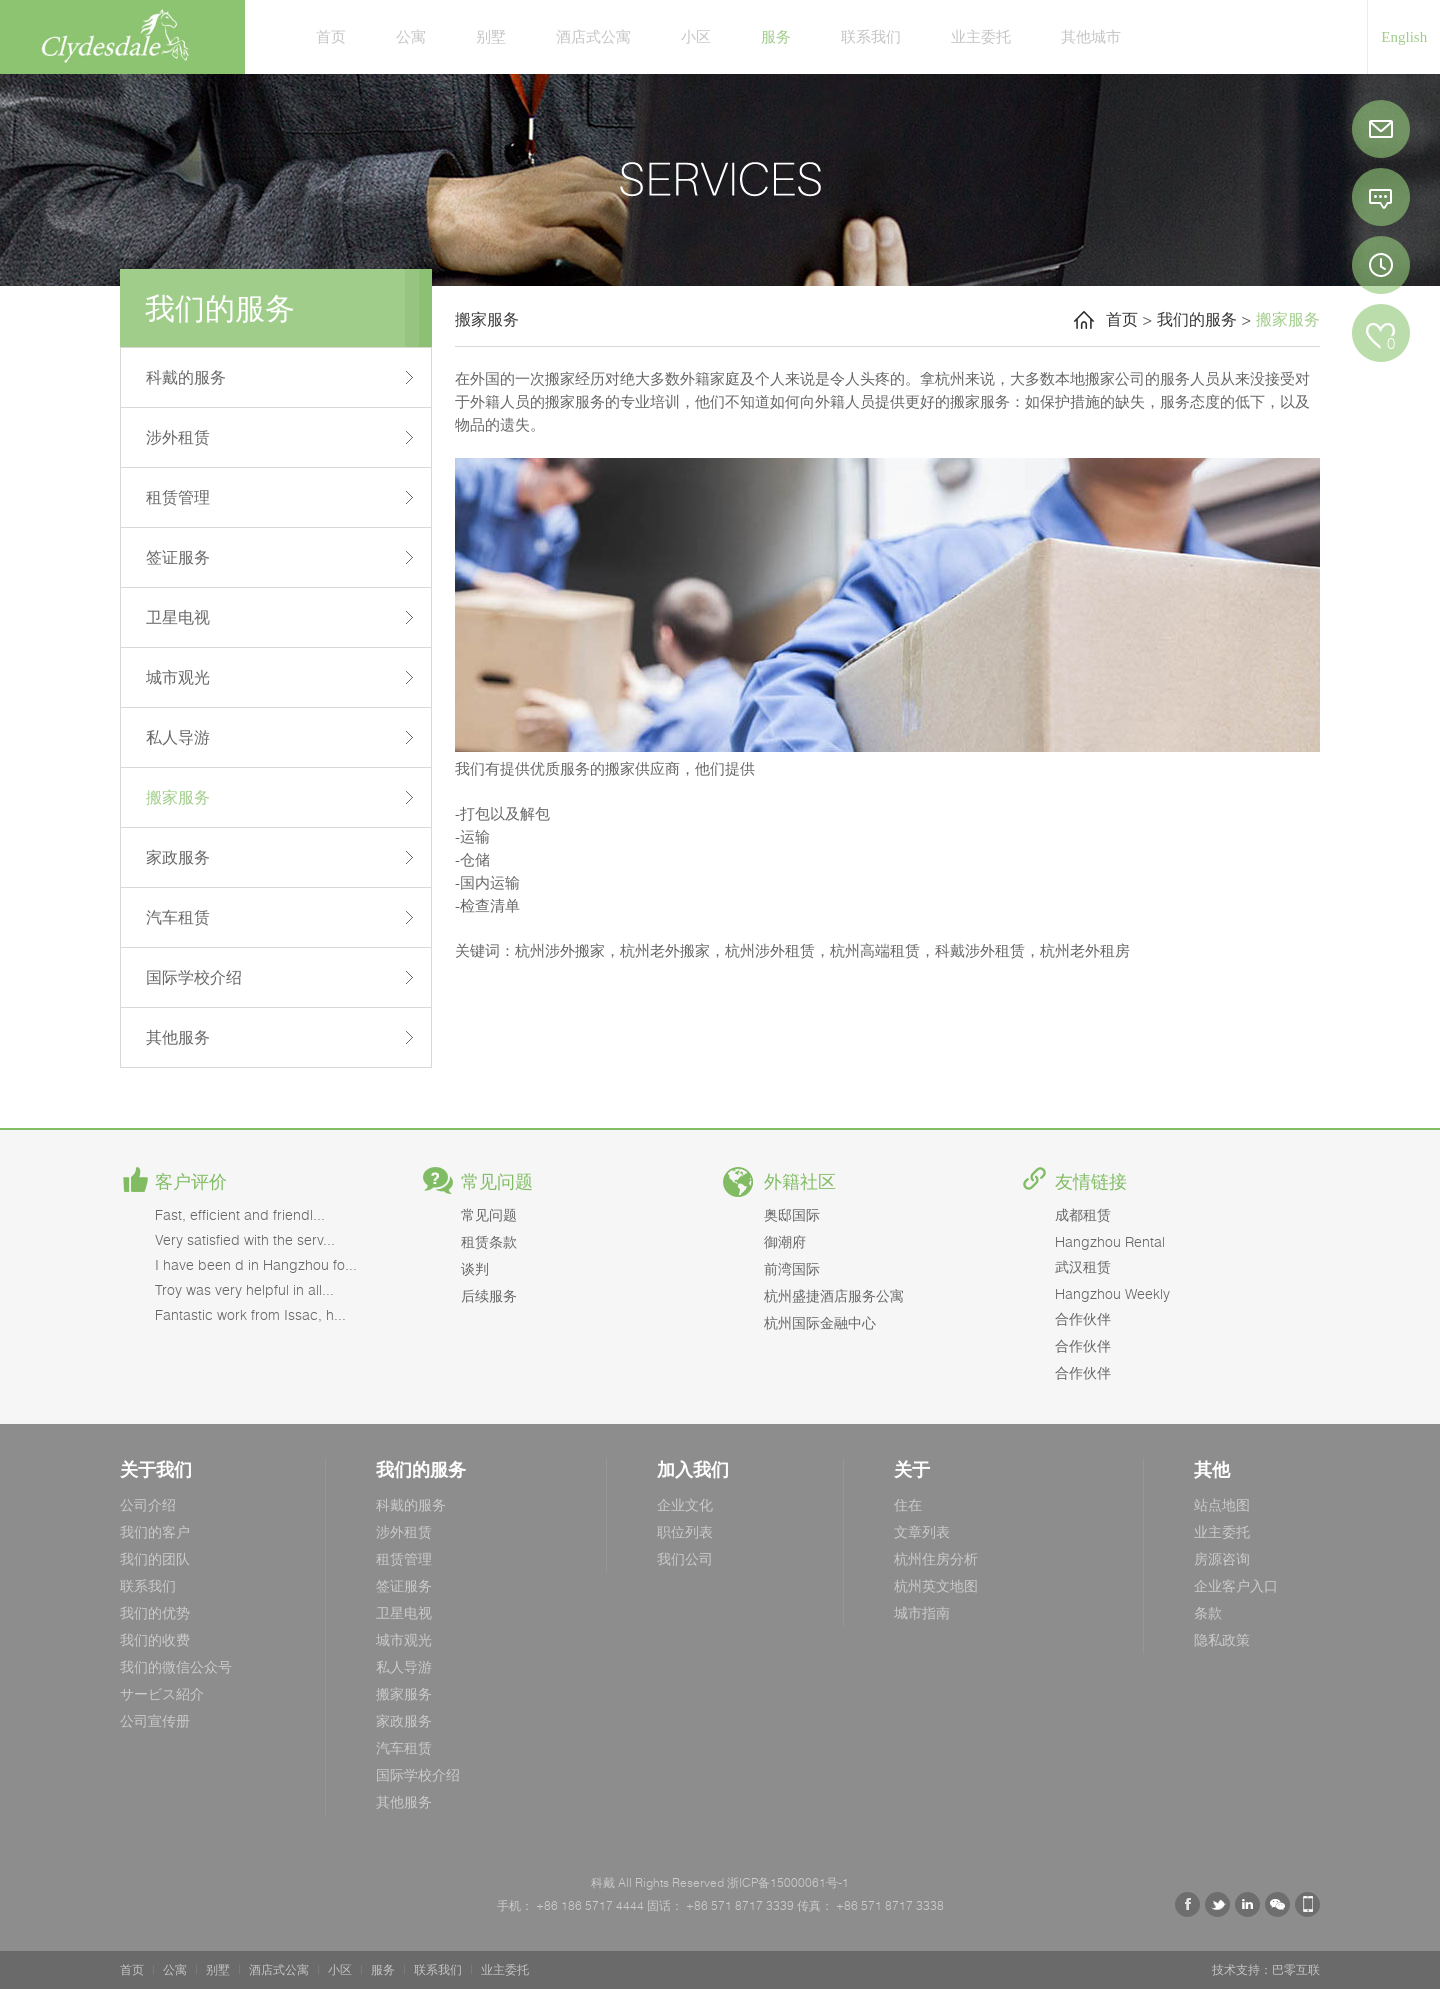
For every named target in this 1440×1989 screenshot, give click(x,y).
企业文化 (685, 1504)
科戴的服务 (186, 377)
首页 (331, 36)
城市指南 (922, 1612)
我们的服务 (1197, 319)
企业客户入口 (1236, 1585)
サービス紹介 (162, 1693)
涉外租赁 (178, 437)
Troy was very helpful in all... (244, 1289)
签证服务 (178, 557)
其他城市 (1091, 36)
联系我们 (871, 36)
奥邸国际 (792, 1214)
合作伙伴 (1083, 1318)
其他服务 (178, 1037)
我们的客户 (155, 1531)
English (1404, 37)
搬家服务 (178, 797)
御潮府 (785, 1241)
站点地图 (1222, 1504)
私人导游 (178, 737)
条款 (1208, 1612)
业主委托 (981, 36)
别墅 (491, 36)
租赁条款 (489, 1241)
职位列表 (685, 1531)
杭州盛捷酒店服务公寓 (834, 1295)
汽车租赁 (178, 917)
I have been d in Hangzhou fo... (256, 1264)
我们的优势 (155, 1612)
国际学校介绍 (194, 977)
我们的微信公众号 (176, 1666)
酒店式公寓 (593, 36)
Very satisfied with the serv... (245, 1239)
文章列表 (922, 1531)
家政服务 (178, 857)
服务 (776, 36)
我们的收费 (155, 1639)
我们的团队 (155, 1558)
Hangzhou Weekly (1112, 1293)
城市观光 (178, 677)
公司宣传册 (155, 1720)
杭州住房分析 (936, 1558)
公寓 (411, 36)
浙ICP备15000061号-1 (786, 1882)
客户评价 (191, 1182)
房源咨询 (1222, 1558)
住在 (908, 1504)
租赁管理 (178, 497)
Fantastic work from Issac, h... (250, 1314)
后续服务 (489, 1295)
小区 (696, 36)
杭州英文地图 (936, 1585)
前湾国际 (792, 1268)
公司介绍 (148, 1504)
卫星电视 (178, 617)
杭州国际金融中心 (820, 1322)
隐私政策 (1222, 1639)
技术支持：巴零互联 (1266, 1969)
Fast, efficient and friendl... (240, 1214)
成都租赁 (1083, 1214)
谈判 (475, 1268)
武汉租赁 (1083, 1266)
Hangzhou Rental (1110, 1241)
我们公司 (685, 1558)
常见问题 (497, 1182)
